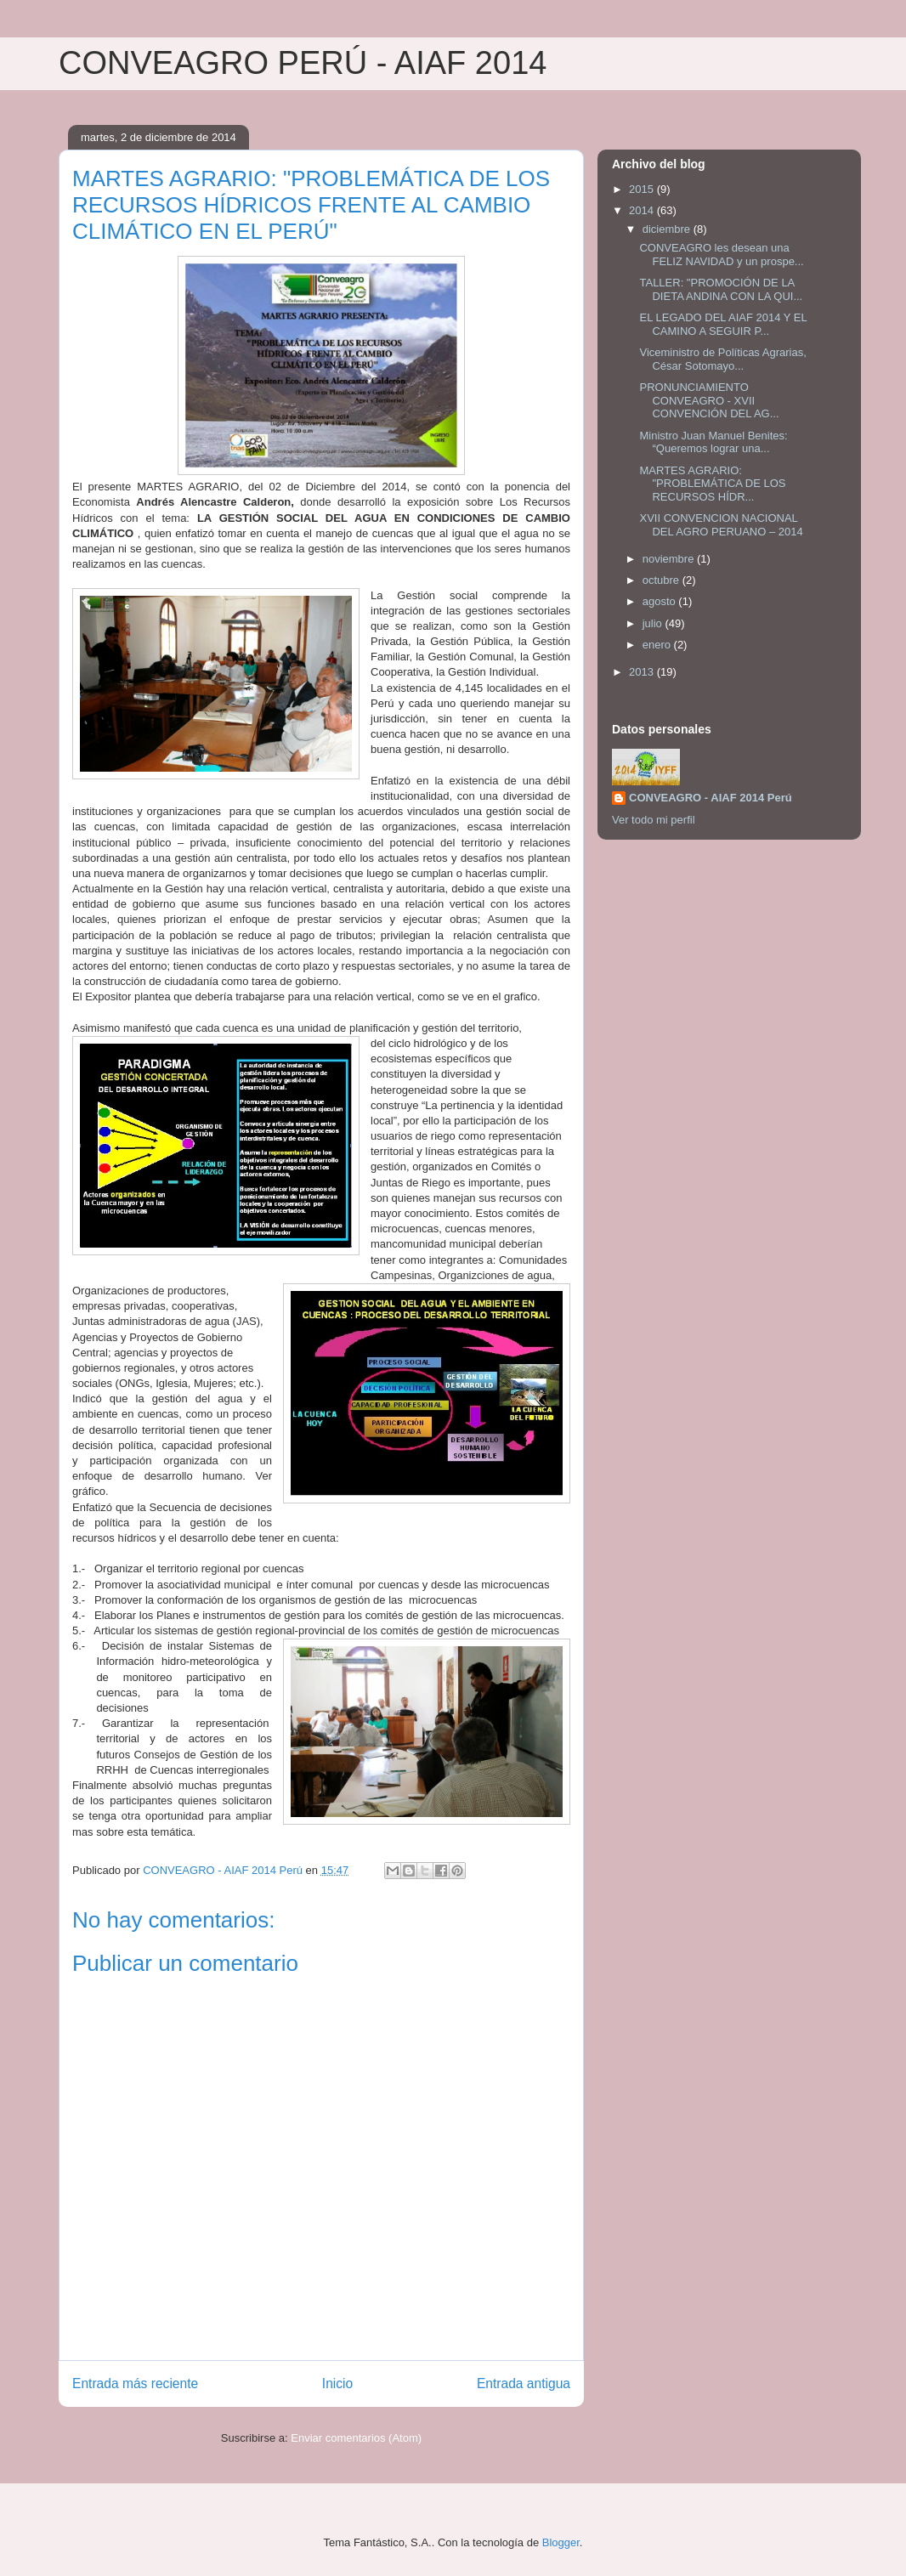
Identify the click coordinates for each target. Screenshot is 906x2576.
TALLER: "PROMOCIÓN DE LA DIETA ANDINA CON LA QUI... (720, 289)
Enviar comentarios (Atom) (356, 2438)
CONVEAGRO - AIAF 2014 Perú (710, 797)
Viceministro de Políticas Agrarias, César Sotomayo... (722, 359)
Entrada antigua (523, 2383)
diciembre (668, 229)
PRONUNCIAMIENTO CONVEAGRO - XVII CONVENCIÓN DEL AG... (709, 400)
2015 (643, 189)
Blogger (561, 2542)
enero (658, 644)
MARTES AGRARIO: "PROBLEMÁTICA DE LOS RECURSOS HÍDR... (712, 483)
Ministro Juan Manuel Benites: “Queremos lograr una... (713, 442)
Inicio (337, 2383)
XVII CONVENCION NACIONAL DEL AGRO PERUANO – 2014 (720, 525)
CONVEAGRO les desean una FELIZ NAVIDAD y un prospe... (721, 254)
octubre (662, 580)
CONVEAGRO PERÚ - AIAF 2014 (302, 63)
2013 (643, 671)
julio (654, 623)
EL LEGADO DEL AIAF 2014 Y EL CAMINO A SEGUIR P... (723, 324)
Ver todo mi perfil (653, 819)
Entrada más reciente (135, 2383)
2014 (643, 210)
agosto (661, 601)
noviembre (670, 558)
